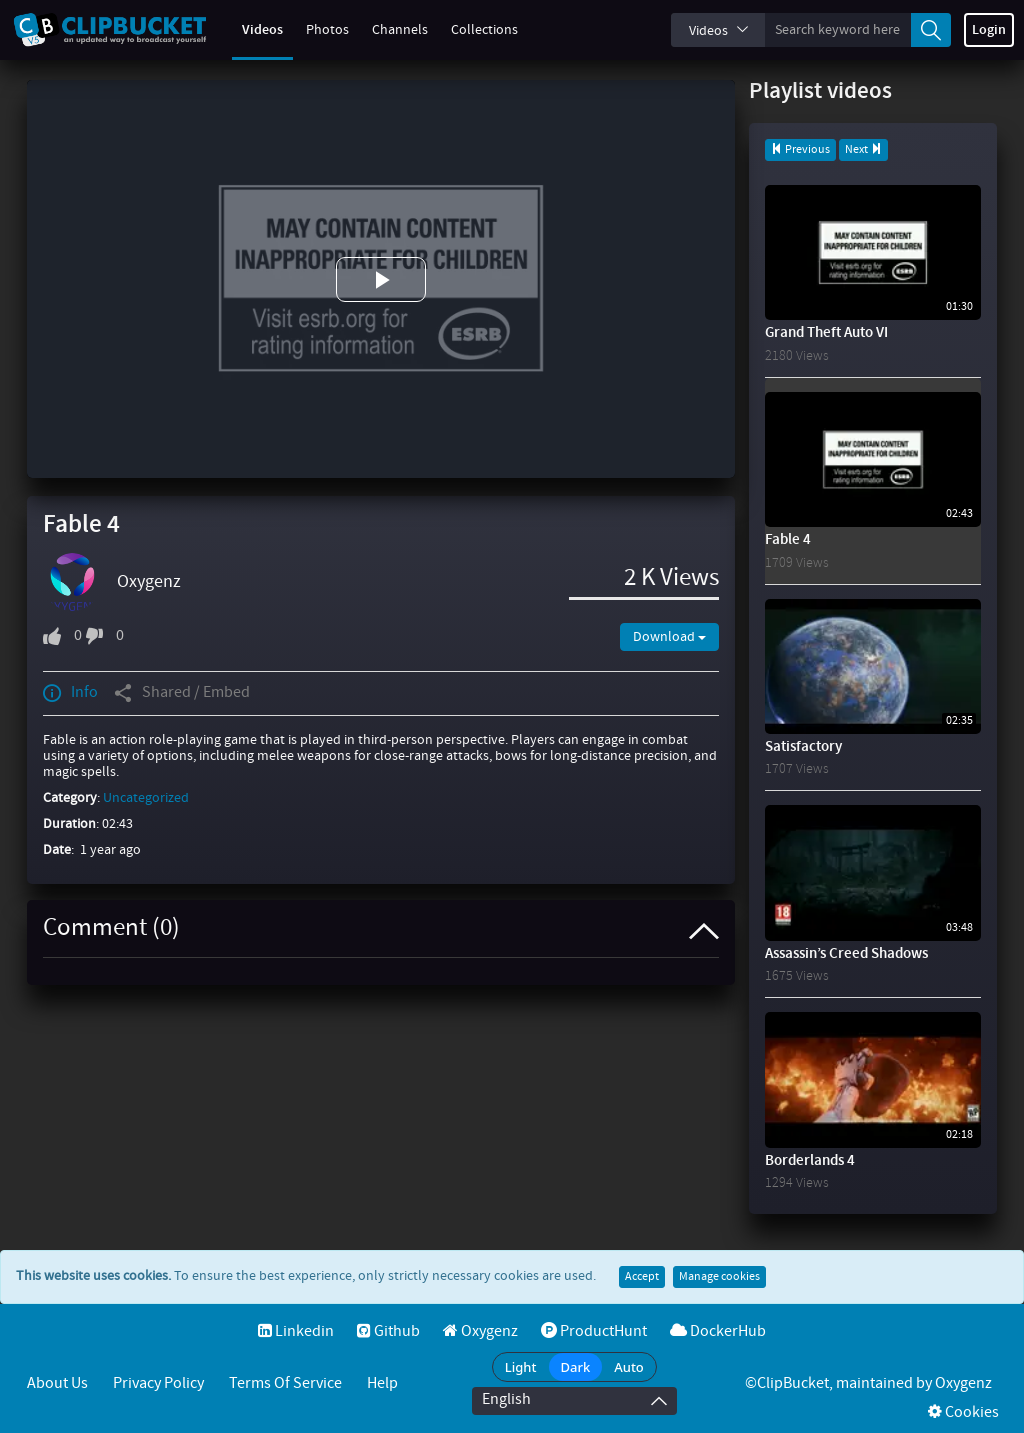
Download (669, 637)
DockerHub (718, 1331)
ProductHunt (594, 1331)
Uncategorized (146, 798)
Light (521, 1367)
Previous (800, 150)
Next (863, 150)
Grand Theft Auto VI (826, 333)
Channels (388, 30)
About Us (57, 1383)
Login (989, 30)
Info (70, 693)
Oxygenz (149, 582)
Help (382, 1383)
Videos (250, 30)
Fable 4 (788, 540)
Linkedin (296, 1331)
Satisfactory (803, 747)
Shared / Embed (182, 693)
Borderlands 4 (810, 1161)
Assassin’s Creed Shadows (846, 954)
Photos (315, 30)
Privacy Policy (158, 1383)
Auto (629, 1367)
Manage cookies (719, 1277)
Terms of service (285, 1383)
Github (388, 1331)
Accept (642, 1277)
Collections (472, 30)
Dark (576, 1367)
